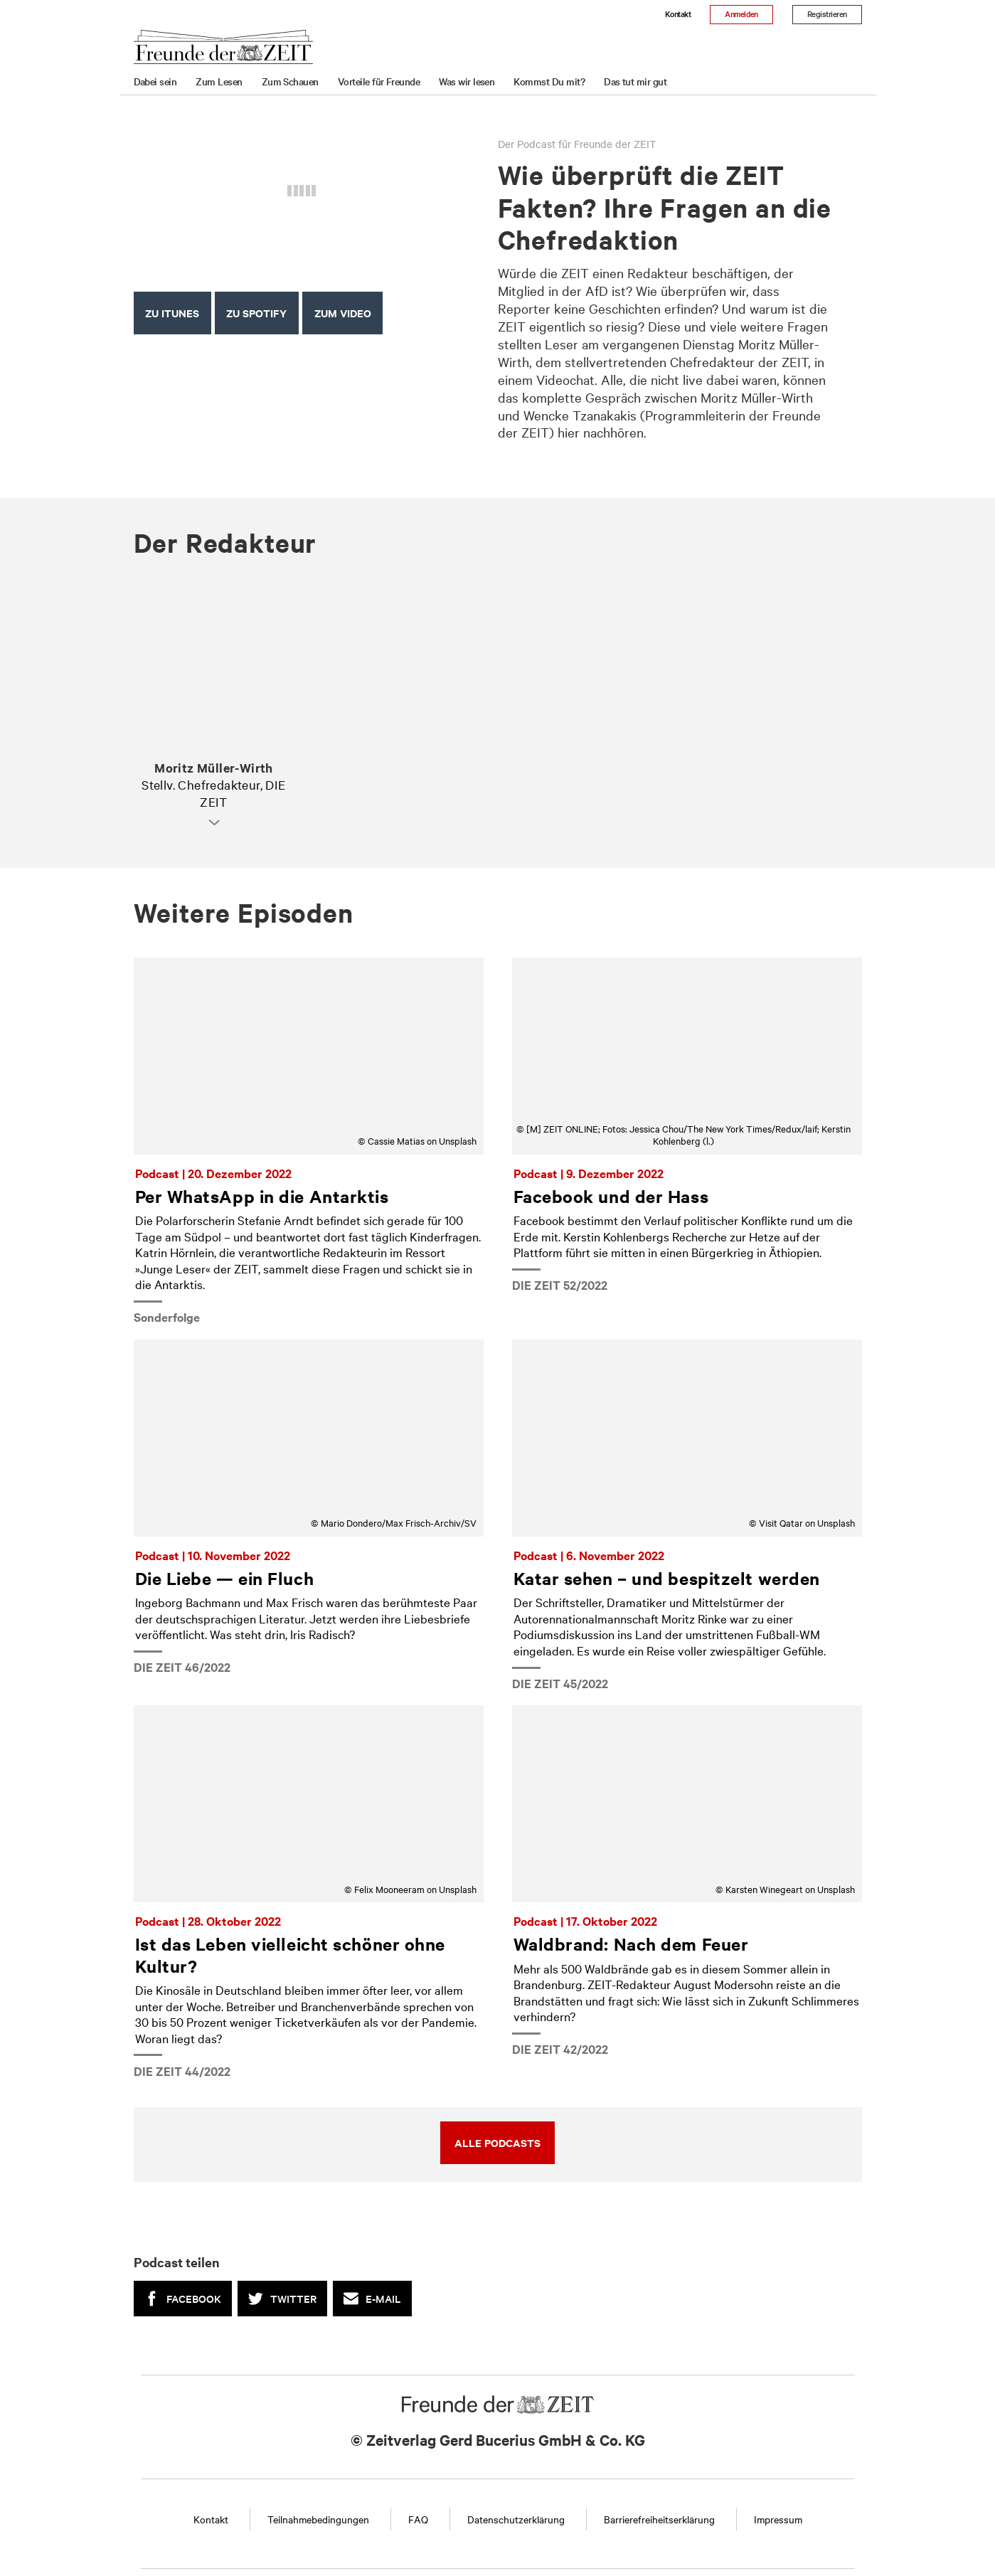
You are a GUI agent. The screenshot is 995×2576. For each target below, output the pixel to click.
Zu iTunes (172, 312)
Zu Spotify (256, 312)
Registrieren (827, 13)
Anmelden (741, 13)
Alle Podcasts (497, 2142)
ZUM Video (342, 312)
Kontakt (678, 13)
